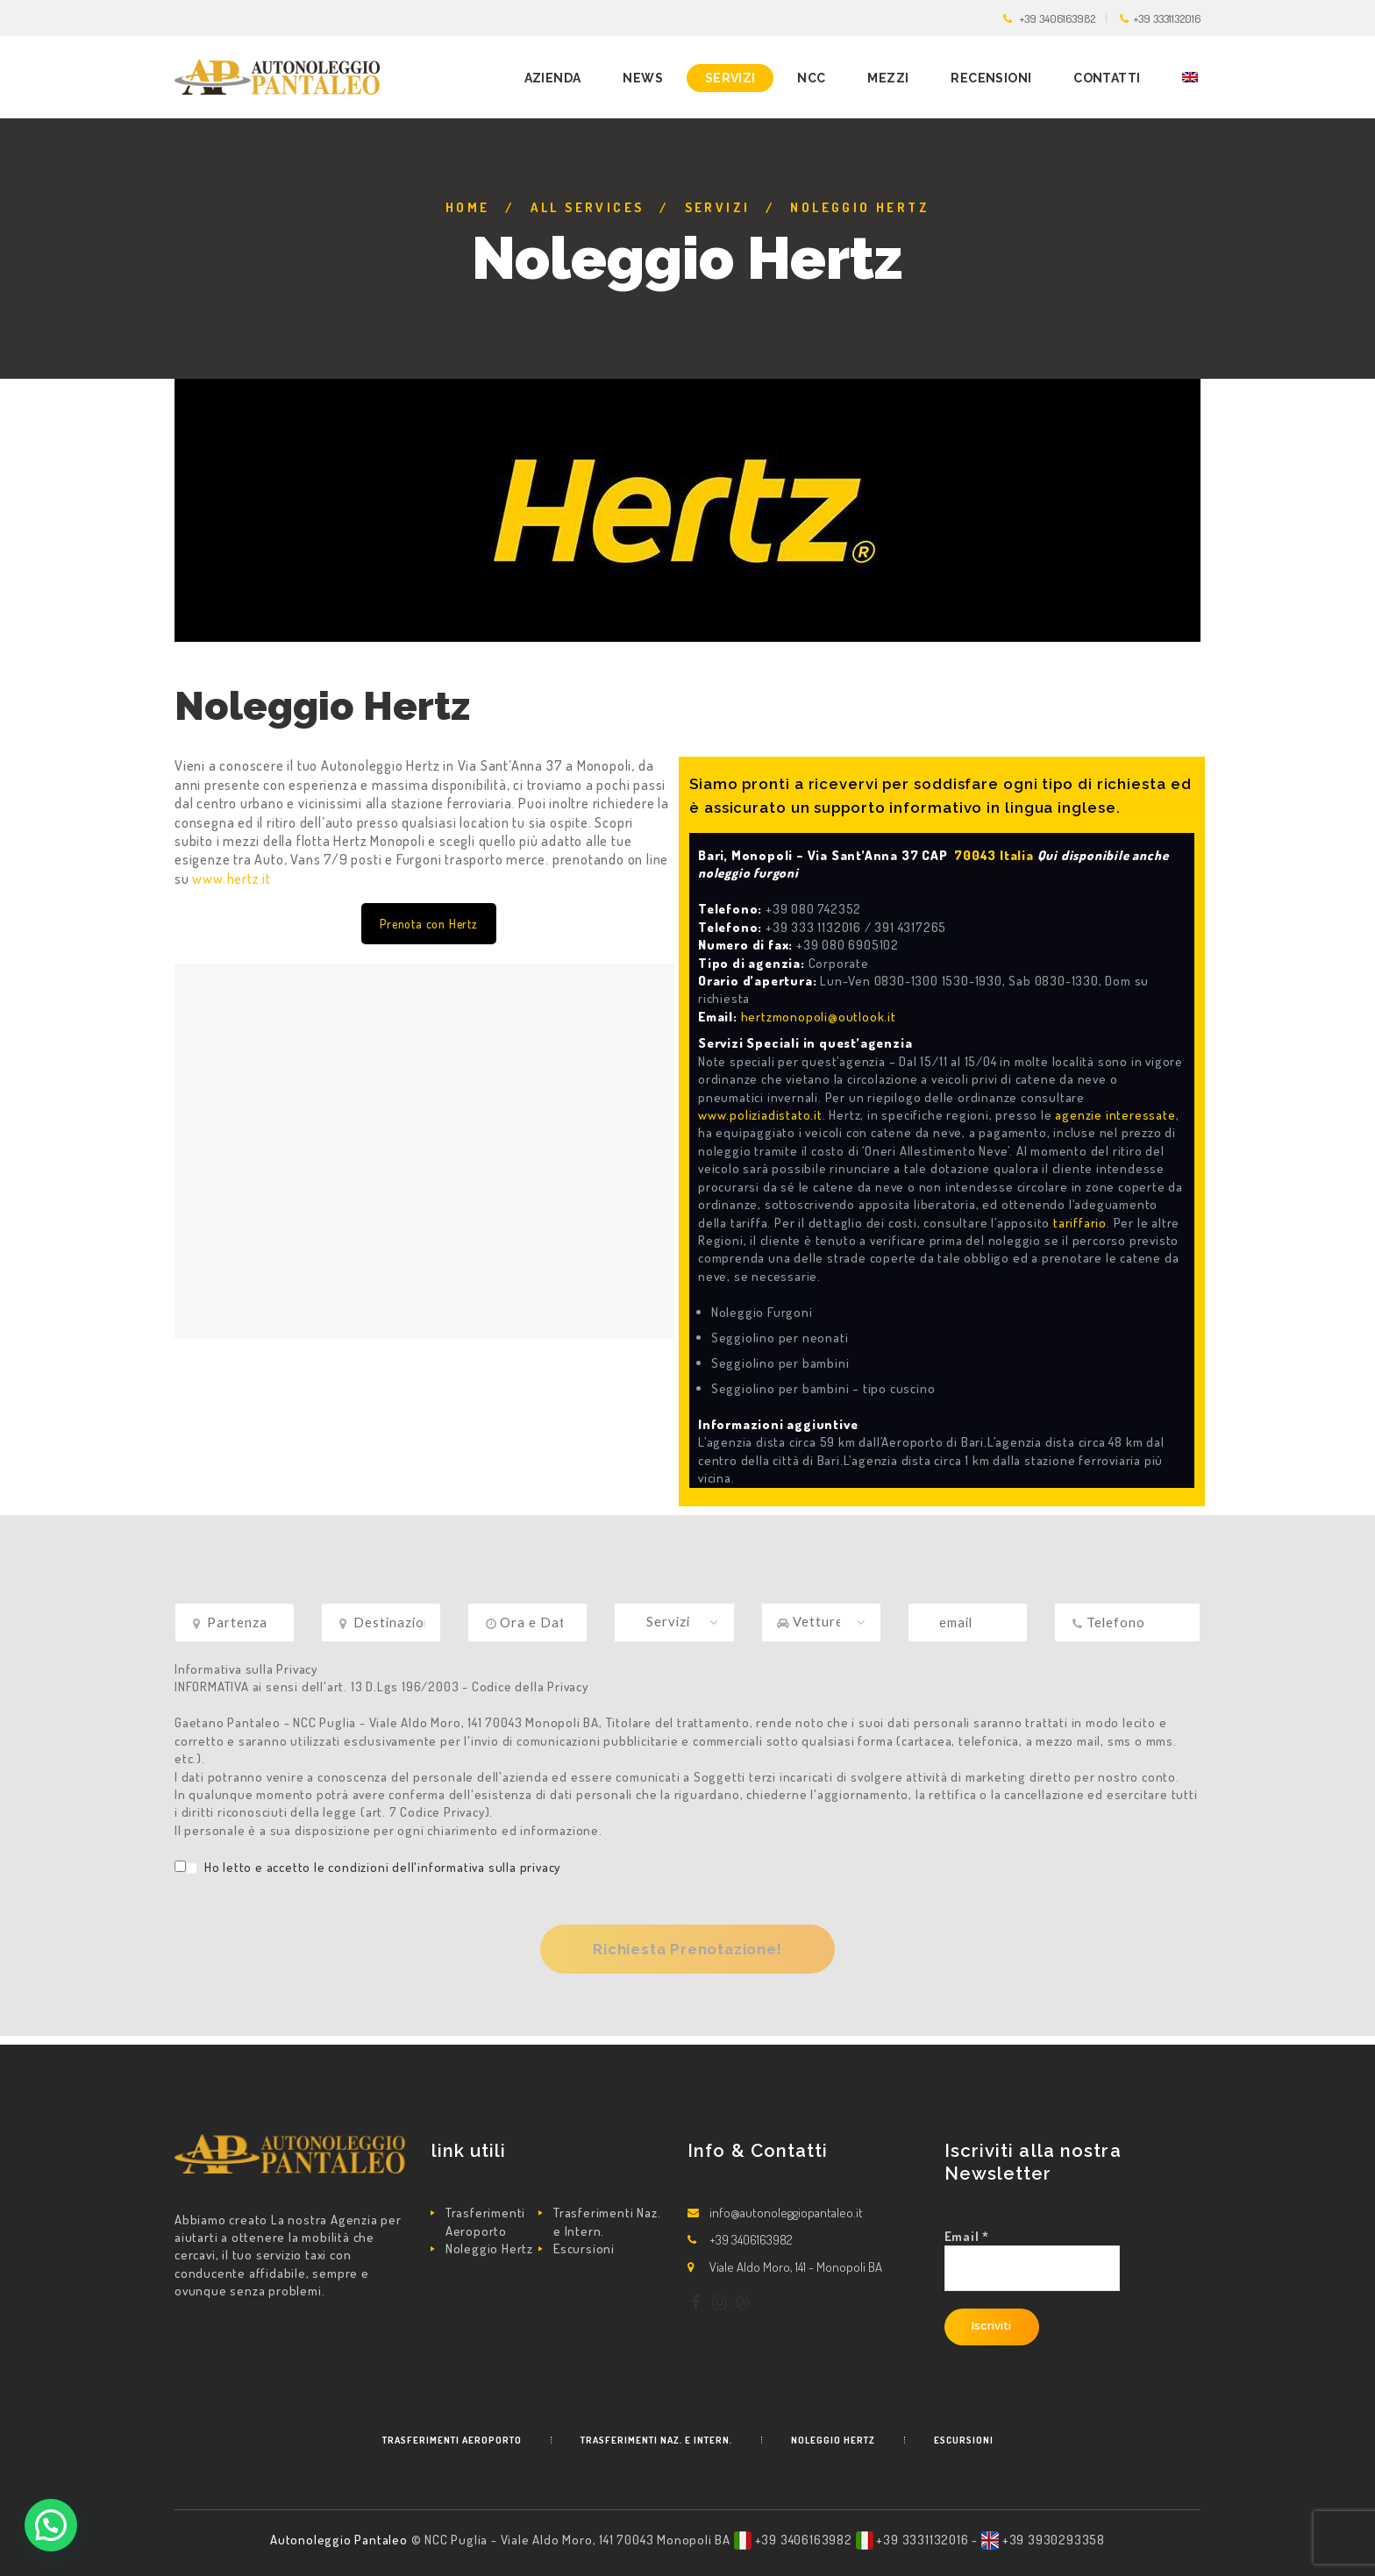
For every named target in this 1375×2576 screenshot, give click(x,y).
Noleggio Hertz (489, 2248)
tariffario (1080, 1222)
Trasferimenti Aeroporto (485, 2221)
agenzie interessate (1115, 1115)
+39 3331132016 (1167, 18)
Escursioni (584, 2248)
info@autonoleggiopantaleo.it (786, 2212)
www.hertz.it (231, 878)
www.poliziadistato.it (760, 1115)
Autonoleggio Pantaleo (340, 2539)
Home (467, 207)
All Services (588, 207)
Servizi (718, 207)
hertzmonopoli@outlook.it (818, 1016)
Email (967, 2236)
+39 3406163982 (1057, 18)
